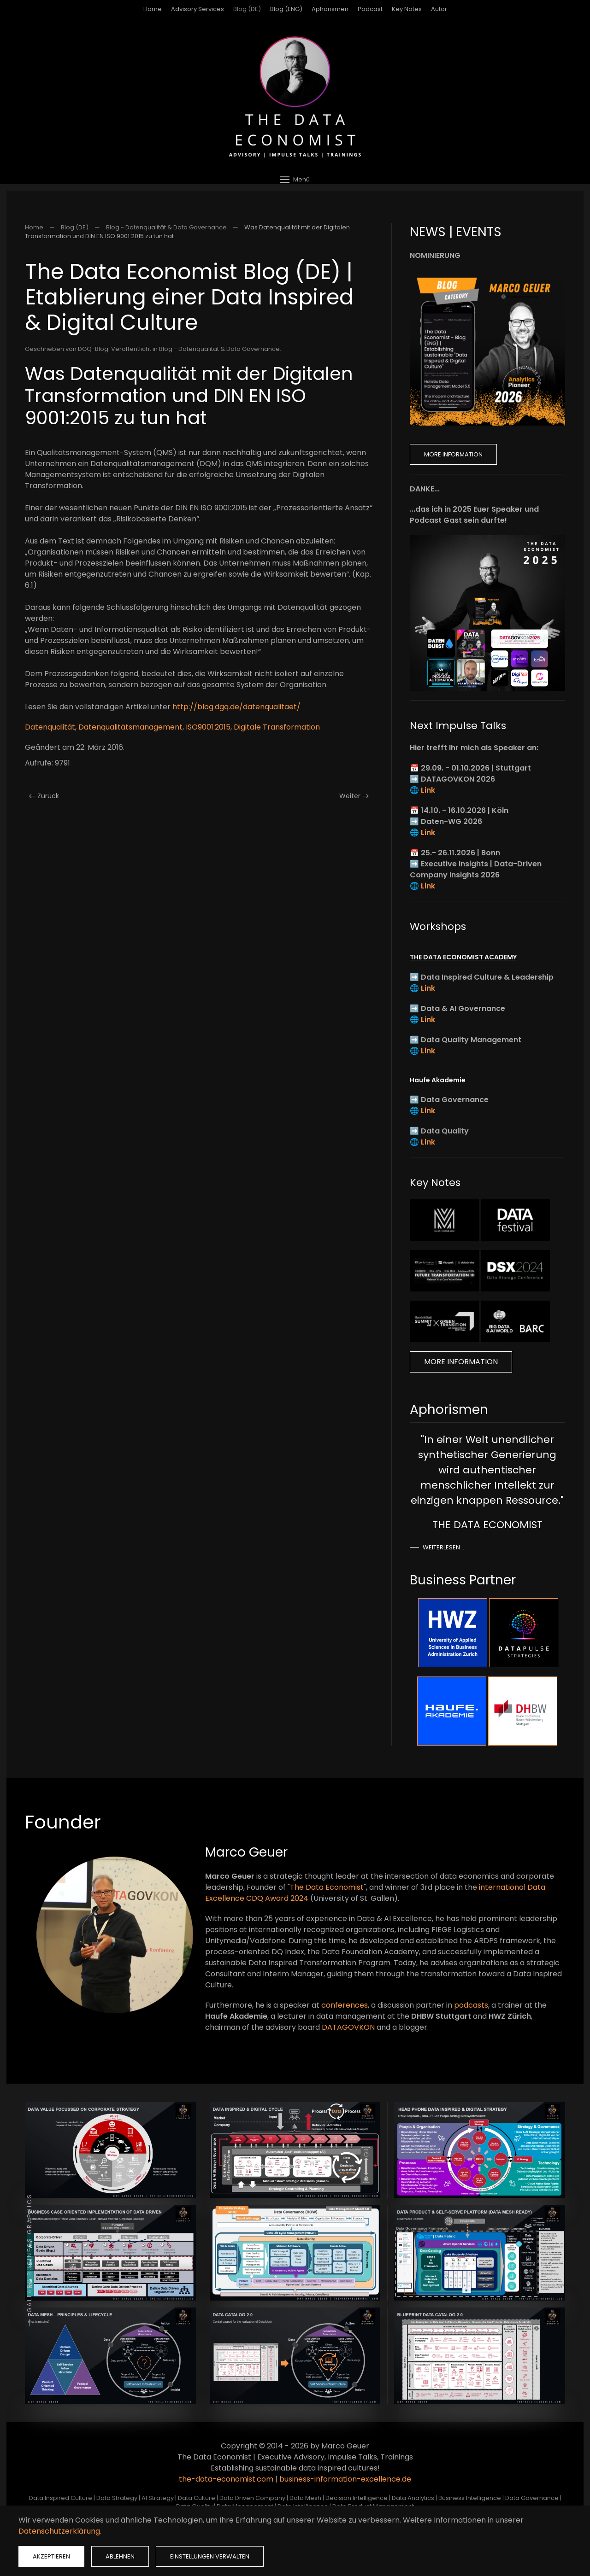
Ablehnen (120, 2556)
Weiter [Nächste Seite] (354, 795)
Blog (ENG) (286, 9)
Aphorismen (330, 9)
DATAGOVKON (348, 2027)
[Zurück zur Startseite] (295, 97)
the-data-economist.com (226, 2479)
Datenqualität (50, 727)
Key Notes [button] (407, 9)
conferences (344, 2005)
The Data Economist (327, 1887)
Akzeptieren (51, 2556)
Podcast (370, 9)
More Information (453, 454)
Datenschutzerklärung (59, 2531)
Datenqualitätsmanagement (130, 727)
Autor (439, 9)
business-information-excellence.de (345, 2479)
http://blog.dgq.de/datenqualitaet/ (236, 706)
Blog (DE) (247, 9)
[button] (295, 179)
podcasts (471, 2005)
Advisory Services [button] (197, 9)
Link (428, 790)
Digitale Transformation (277, 727)
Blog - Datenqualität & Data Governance (219, 349)
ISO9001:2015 (208, 727)
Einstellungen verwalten (209, 2556)
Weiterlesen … (444, 1547)
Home (152, 9)
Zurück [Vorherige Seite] (44, 795)
